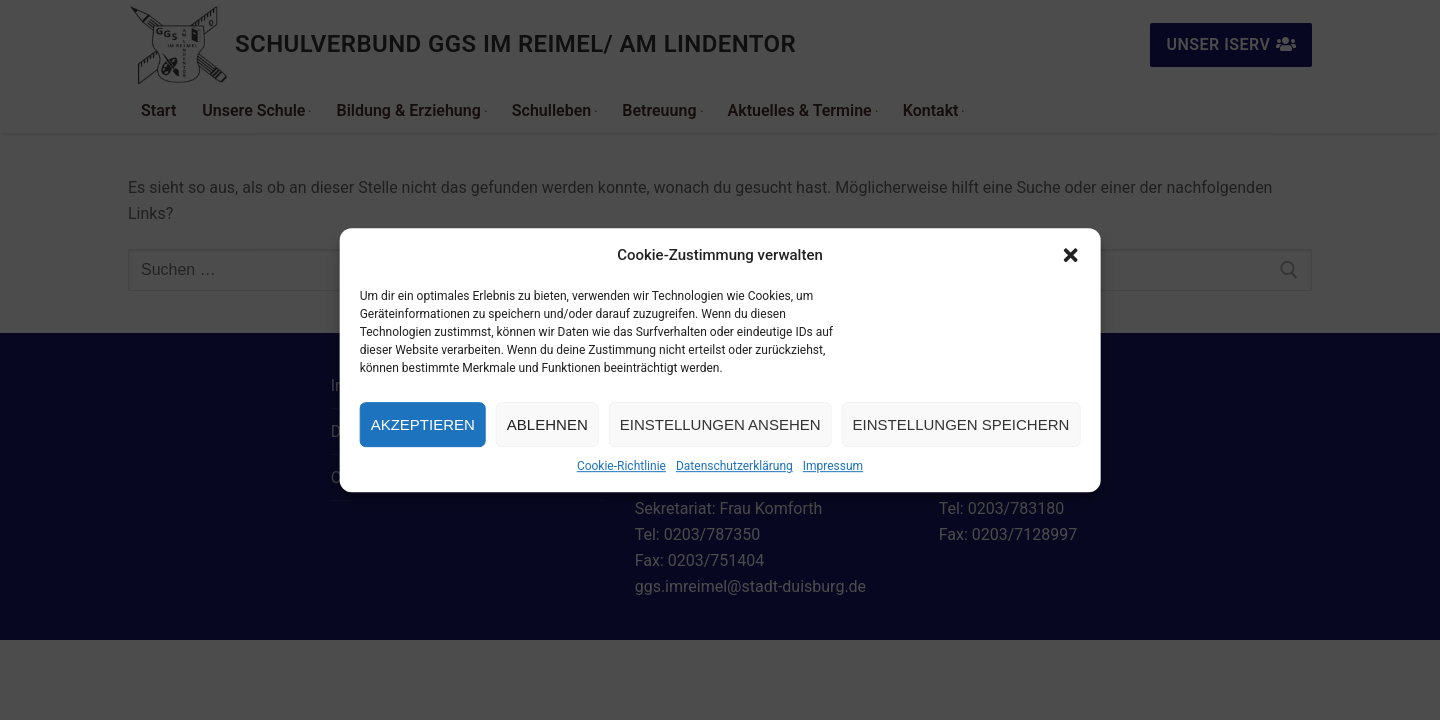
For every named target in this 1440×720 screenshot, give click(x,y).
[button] (1070, 255)
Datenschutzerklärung (734, 466)
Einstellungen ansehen (720, 424)
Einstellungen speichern (961, 424)
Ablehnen (547, 424)
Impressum (833, 466)
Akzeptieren (423, 424)
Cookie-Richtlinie (621, 466)
